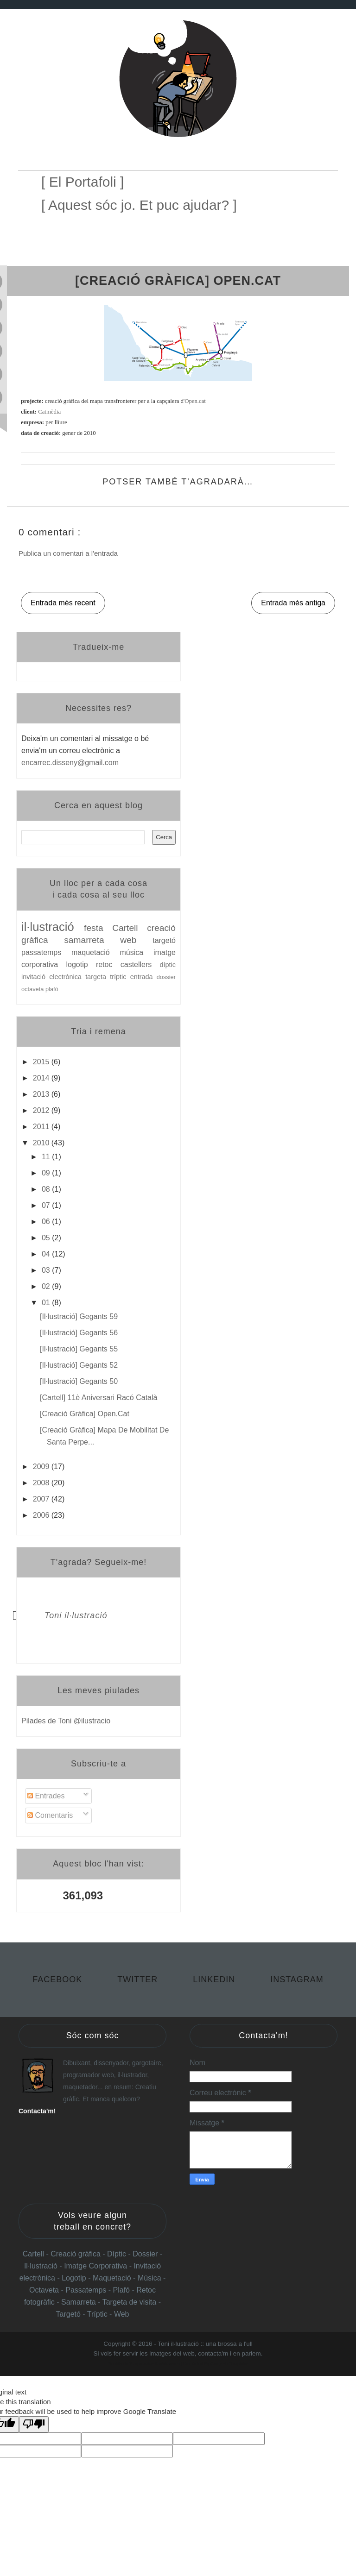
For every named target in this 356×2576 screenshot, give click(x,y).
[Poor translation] (34, 2424)
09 (47, 1173)
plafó (51, 989)
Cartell (129, 928)
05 (47, 1238)
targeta (97, 976)
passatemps (46, 952)
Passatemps (86, 2290)
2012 (42, 1110)
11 (47, 1157)
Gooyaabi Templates (229, 2364)
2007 (42, 1499)
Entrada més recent (63, 603)
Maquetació (113, 2278)
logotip (80, 964)
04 (47, 1254)
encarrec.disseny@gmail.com (70, 763)
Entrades (45, 1796)
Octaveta (45, 2290)
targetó (164, 940)
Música (149, 2278)
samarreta (92, 940)
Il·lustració (41, 2266)
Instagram (297, 1979)
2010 (42, 1143)
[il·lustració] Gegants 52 (79, 1365)
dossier (166, 977)
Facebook (58, 1979)
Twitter (138, 1979)
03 (47, 1270)
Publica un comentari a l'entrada (68, 553)
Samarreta (79, 2302)
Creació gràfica (76, 2254)
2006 (42, 1515)
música (136, 952)
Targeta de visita (129, 2302)
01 (47, 1303)
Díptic (117, 2254)
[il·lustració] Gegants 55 (79, 1349)
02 (47, 1286)
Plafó (122, 2290)
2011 (42, 1127)
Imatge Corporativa (95, 2266)
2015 (42, 1062)
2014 (42, 1078)
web (136, 940)
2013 (42, 1094)
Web (121, 2314)
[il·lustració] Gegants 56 (79, 1333)
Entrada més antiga (293, 603)
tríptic (120, 976)
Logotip (75, 2278)
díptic (168, 964)
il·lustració (52, 926)
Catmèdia (49, 411)
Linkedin (215, 1979)
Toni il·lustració (75, 1615)
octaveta (33, 989)
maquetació (95, 952)
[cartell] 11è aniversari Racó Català (98, 1397)
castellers (140, 964)
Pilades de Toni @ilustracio (65, 1721)
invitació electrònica (53, 976)
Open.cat (195, 401)
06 (47, 1221)
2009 (42, 1466)
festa (98, 928)
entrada (143, 976)
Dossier (146, 2254)
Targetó (69, 2314)
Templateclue (141, 2364)
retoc (108, 964)
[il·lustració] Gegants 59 (79, 1316)
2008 (42, 1483)
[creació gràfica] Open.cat (84, 1414)
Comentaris (50, 1815)
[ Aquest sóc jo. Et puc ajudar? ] (139, 205)
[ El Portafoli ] (82, 181)
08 (47, 1189)
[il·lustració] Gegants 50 (79, 1381)
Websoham (169, 2364)
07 (47, 1205)
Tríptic (98, 2314)
